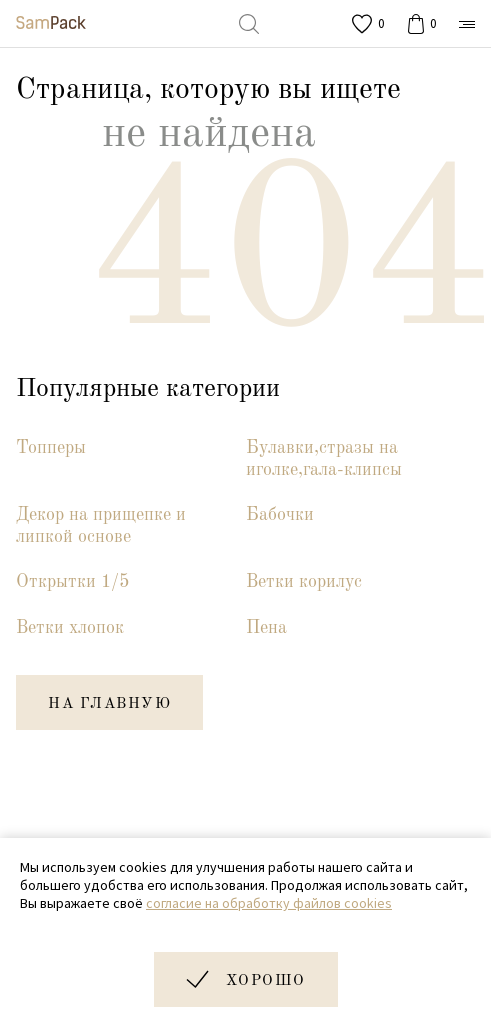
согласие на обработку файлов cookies (269, 903)
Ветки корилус (304, 582)
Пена (266, 628)
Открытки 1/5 (72, 582)
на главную (109, 704)
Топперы (51, 448)
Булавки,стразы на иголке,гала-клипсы (324, 459)
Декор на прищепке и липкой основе (101, 526)
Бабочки (280, 515)
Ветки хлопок (70, 628)
